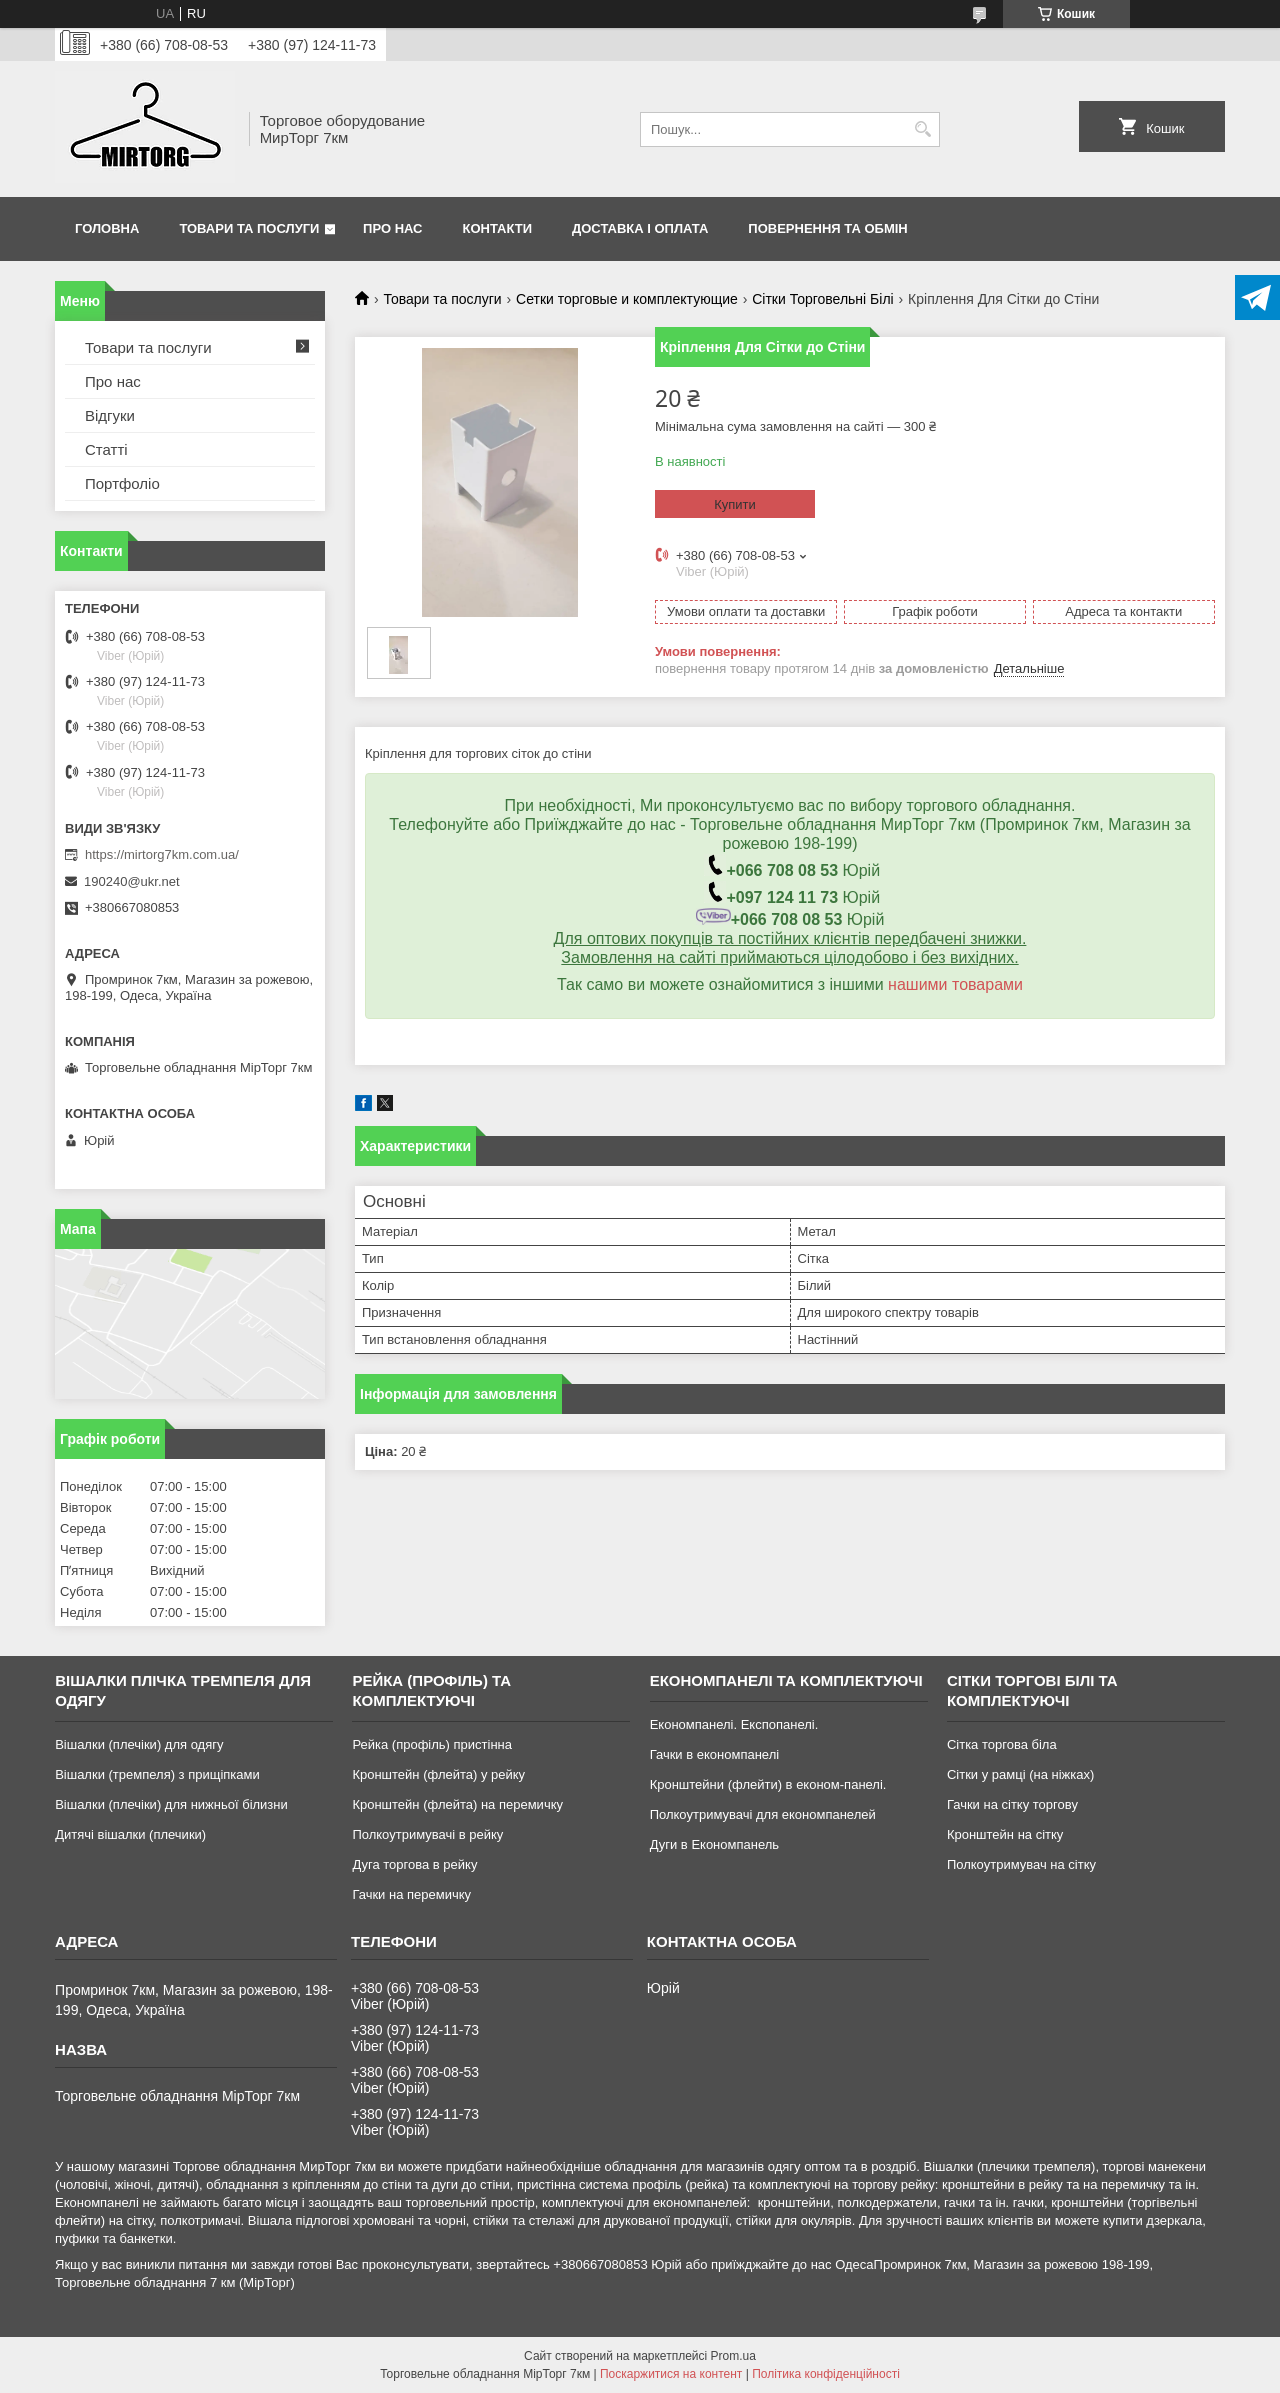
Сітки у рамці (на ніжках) (1020, 1774)
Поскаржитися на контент (671, 2374)
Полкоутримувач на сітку (1021, 1864)
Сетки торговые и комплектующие (627, 299)
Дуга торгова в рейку (414, 1864)
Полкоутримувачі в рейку (427, 1834)
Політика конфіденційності (826, 2374)
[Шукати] (922, 129)
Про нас (392, 228)
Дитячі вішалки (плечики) (130, 1834)
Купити (735, 504)
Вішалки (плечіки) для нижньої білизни (171, 1804)
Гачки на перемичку (411, 1894)
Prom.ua (733, 2356)
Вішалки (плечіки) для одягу (139, 1744)
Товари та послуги (249, 228)
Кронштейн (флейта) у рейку (438, 1774)
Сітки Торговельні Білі (822, 299)
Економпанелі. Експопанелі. (734, 1724)
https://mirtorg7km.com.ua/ (162, 854)
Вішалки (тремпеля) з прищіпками (157, 1774)
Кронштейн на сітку (1005, 1834)
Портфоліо (122, 483)
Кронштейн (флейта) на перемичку (457, 1804)
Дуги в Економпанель (714, 1844)
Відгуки (110, 415)
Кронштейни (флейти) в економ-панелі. (768, 1784)
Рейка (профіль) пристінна (432, 1744)
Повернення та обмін (827, 228)
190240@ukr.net (132, 881)
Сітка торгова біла (1002, 1744)
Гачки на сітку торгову (1012, 1804)
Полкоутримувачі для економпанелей (763, 1814)
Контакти (498, 228)
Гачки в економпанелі (714, 1754)
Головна (107, 228)
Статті (106, 449)
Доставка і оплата (640, 228)
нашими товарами (955, 984)
